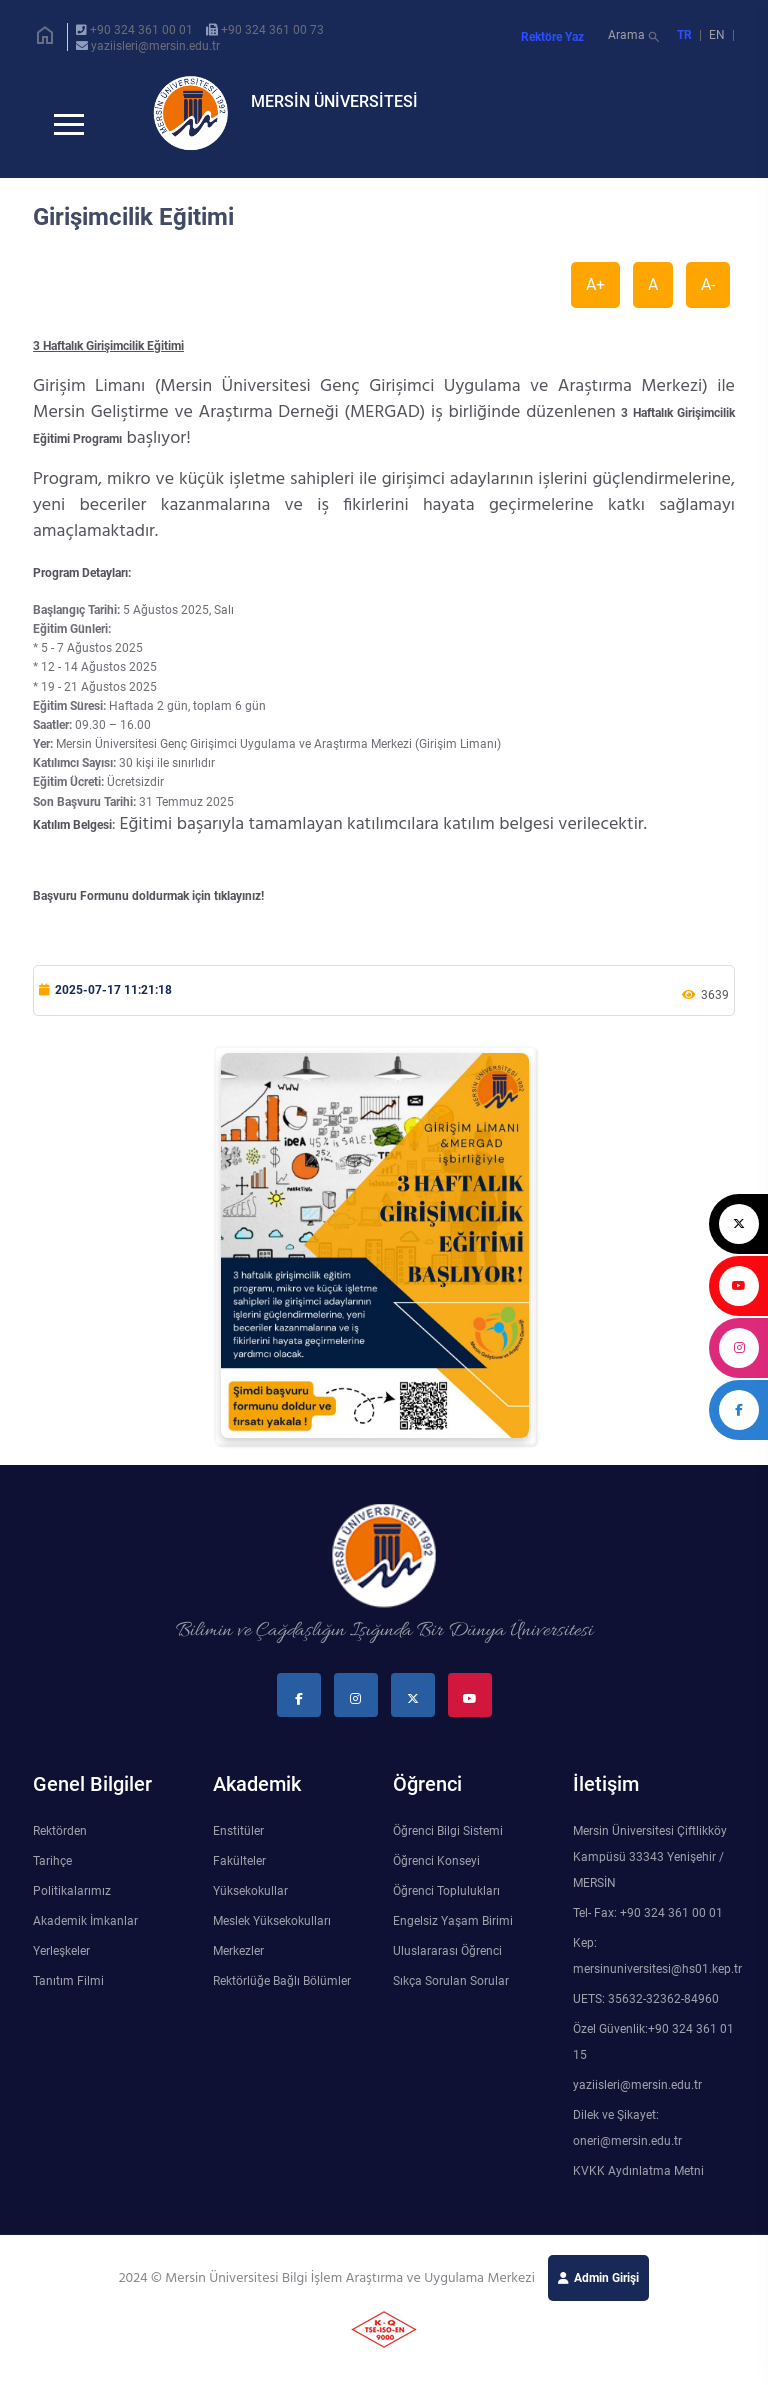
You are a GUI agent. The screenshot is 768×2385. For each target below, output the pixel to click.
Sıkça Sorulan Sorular (451, 1997)
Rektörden (60, 1847)
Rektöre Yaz (552, 37)
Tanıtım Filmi (68, 1997)
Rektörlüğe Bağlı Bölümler (282, 1997)
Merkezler (238, 1967)
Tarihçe (52, 1877)
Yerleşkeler (61, 1967)
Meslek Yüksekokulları (272, 1937)
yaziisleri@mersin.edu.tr (155, 46)
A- (708, 300)
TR (684, 35)
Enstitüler (238, 1847)
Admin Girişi (606, 2294)
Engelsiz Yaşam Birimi (453, 1937)
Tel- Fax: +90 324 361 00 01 (648, 1929)
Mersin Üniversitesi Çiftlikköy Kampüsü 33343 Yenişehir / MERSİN (650, 1873)
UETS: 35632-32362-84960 (646, 2015)
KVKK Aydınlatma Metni (638, 2187)
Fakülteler (239, 1877)
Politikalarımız (72, 1907)
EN (718, 35)
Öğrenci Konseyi (436, 1877)
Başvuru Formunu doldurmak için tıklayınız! (148, 911)
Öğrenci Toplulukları (446, 1907)
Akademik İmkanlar (85, 1937)
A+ (595, 300)
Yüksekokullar (250, 1907)
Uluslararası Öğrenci (447, 1967)
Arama (635, 37)
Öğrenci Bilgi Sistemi (448, 1847)
